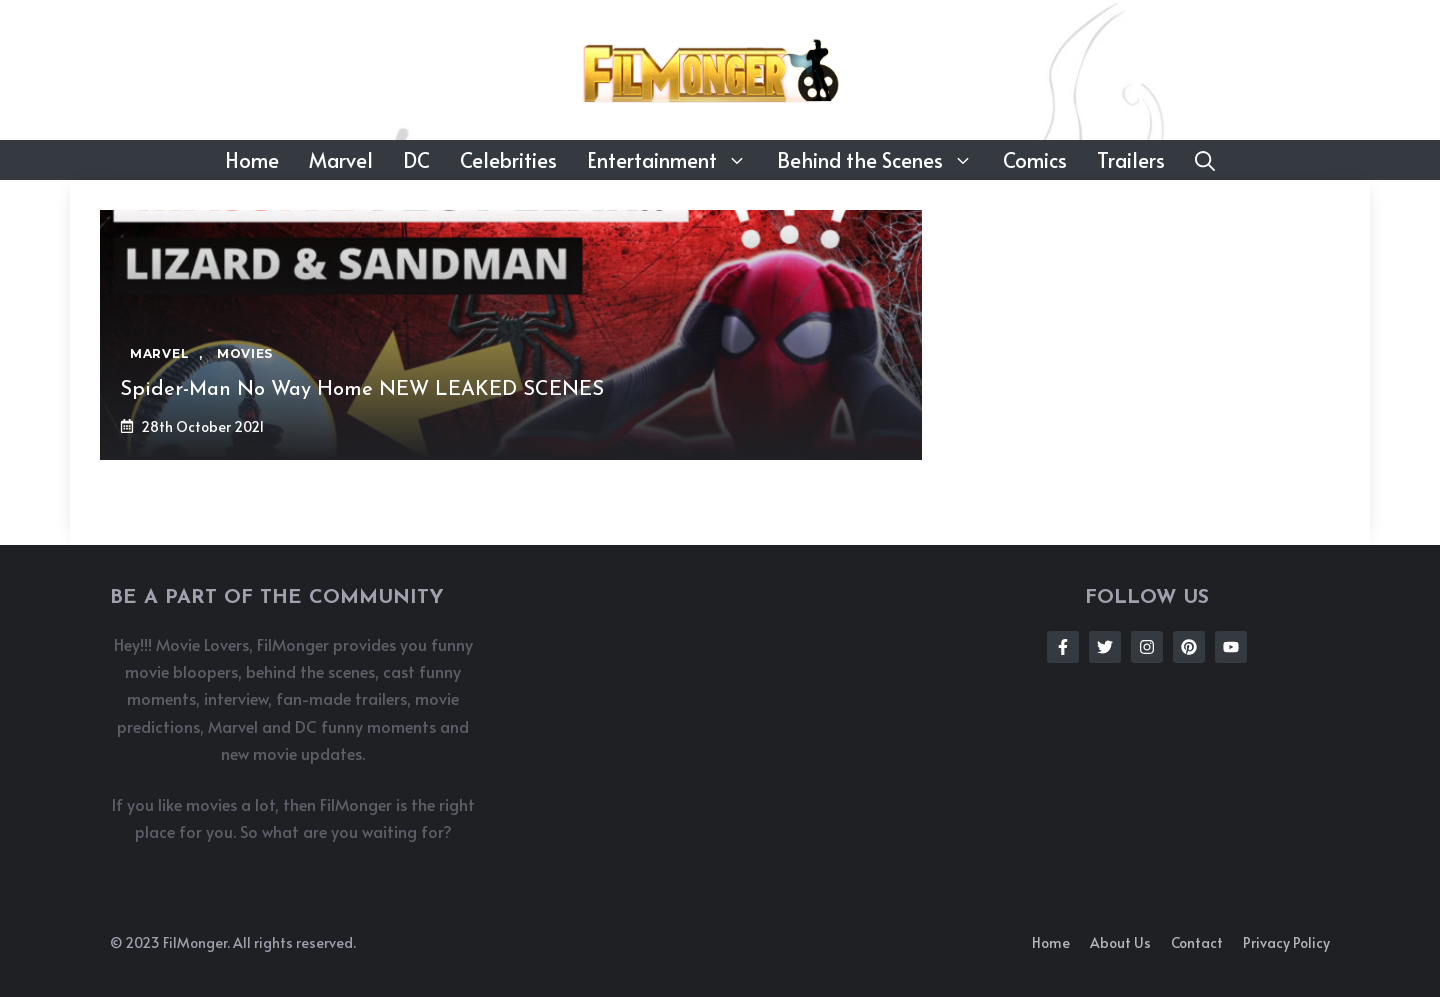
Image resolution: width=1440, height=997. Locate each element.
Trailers (1131, 160)
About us (1120, 942)
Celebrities (508, 160)
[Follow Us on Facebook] (1063, 647)
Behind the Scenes (882, 160)
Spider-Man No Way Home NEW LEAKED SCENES (362, 390)
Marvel (341, 160)
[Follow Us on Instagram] (1147, 647)
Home (252, 160)
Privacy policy (1286, 942)
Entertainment (674, 160)
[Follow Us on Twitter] (1105, 647)
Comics (1035, 160)
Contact (1197, 942)
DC (416, 160)
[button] (1205, 160)
